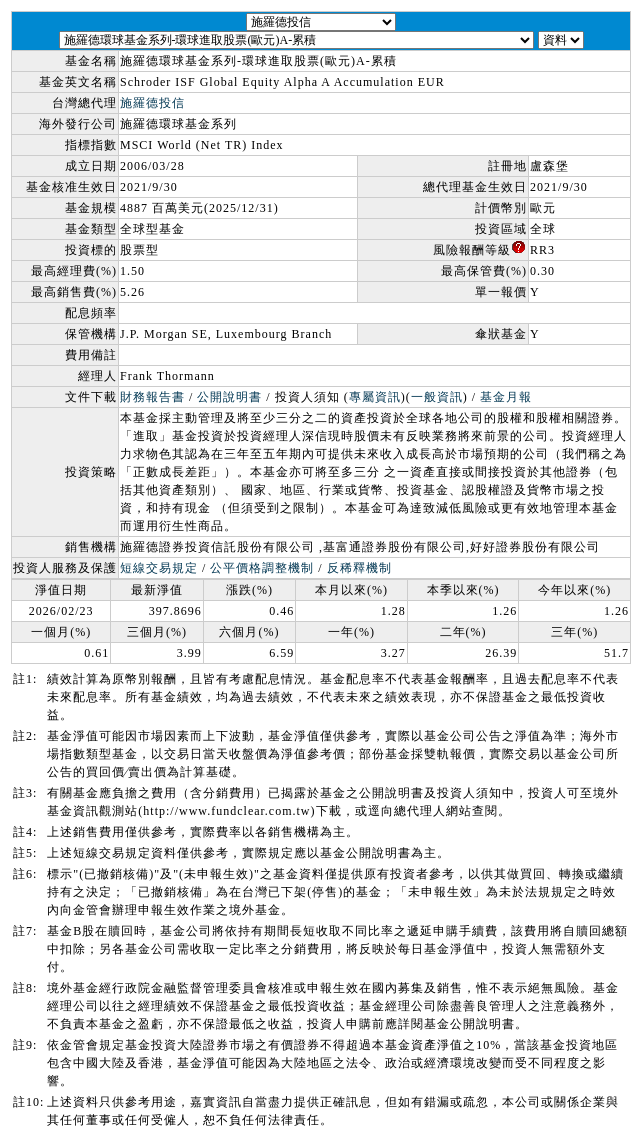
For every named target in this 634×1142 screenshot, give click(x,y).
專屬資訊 (375, 397)
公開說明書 (229, 397)
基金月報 (506, 397)
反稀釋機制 (359, 568)
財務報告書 (152, 397)
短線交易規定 (159, 568)
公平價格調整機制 (262, 568)
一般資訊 (437, 397)
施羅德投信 (152, 103)
